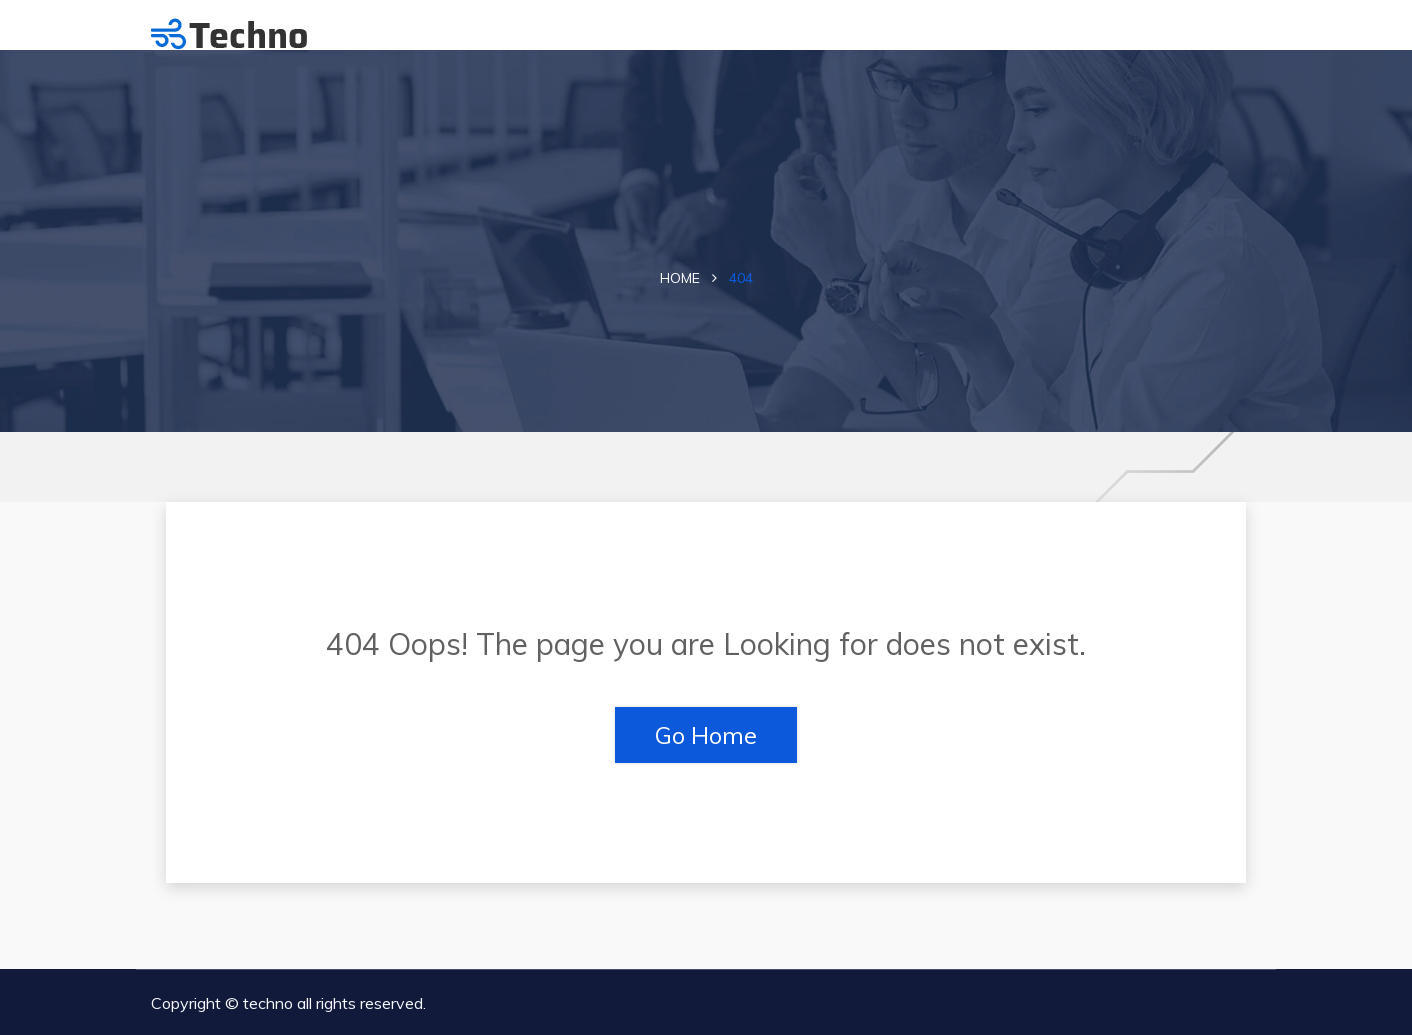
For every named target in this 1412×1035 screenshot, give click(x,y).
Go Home (706, 735)
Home (680, 278)
